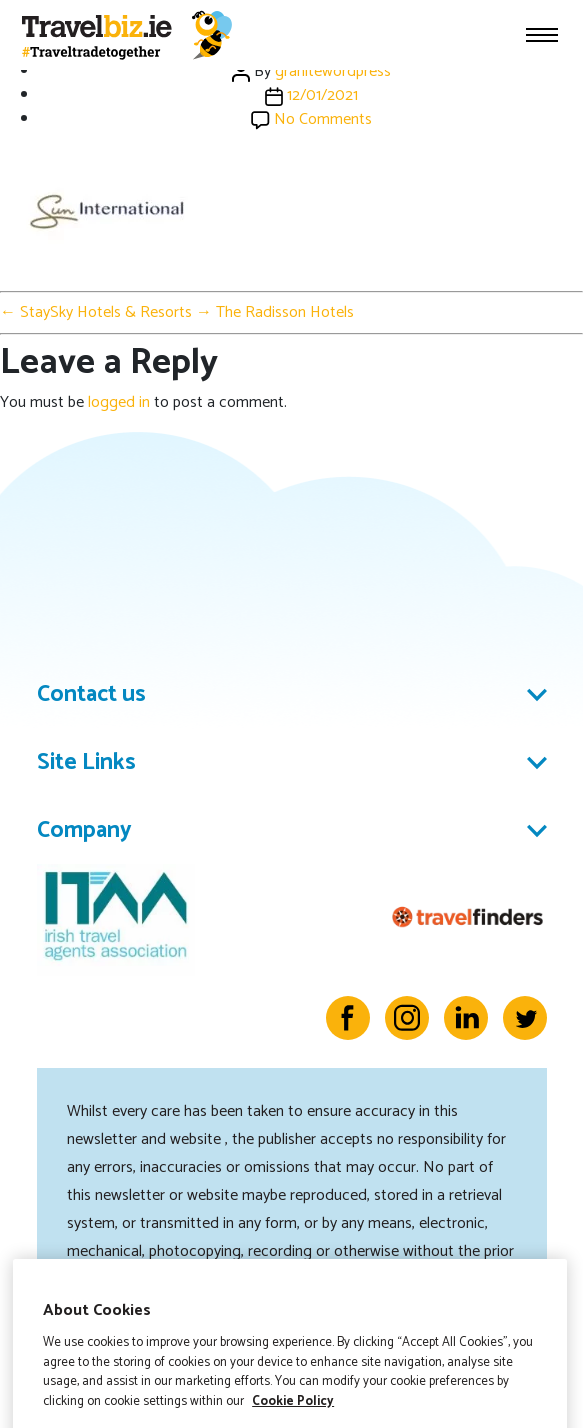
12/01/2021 (322, 95)
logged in (119, 402)
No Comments (323, 119)
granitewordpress (333, 71)
